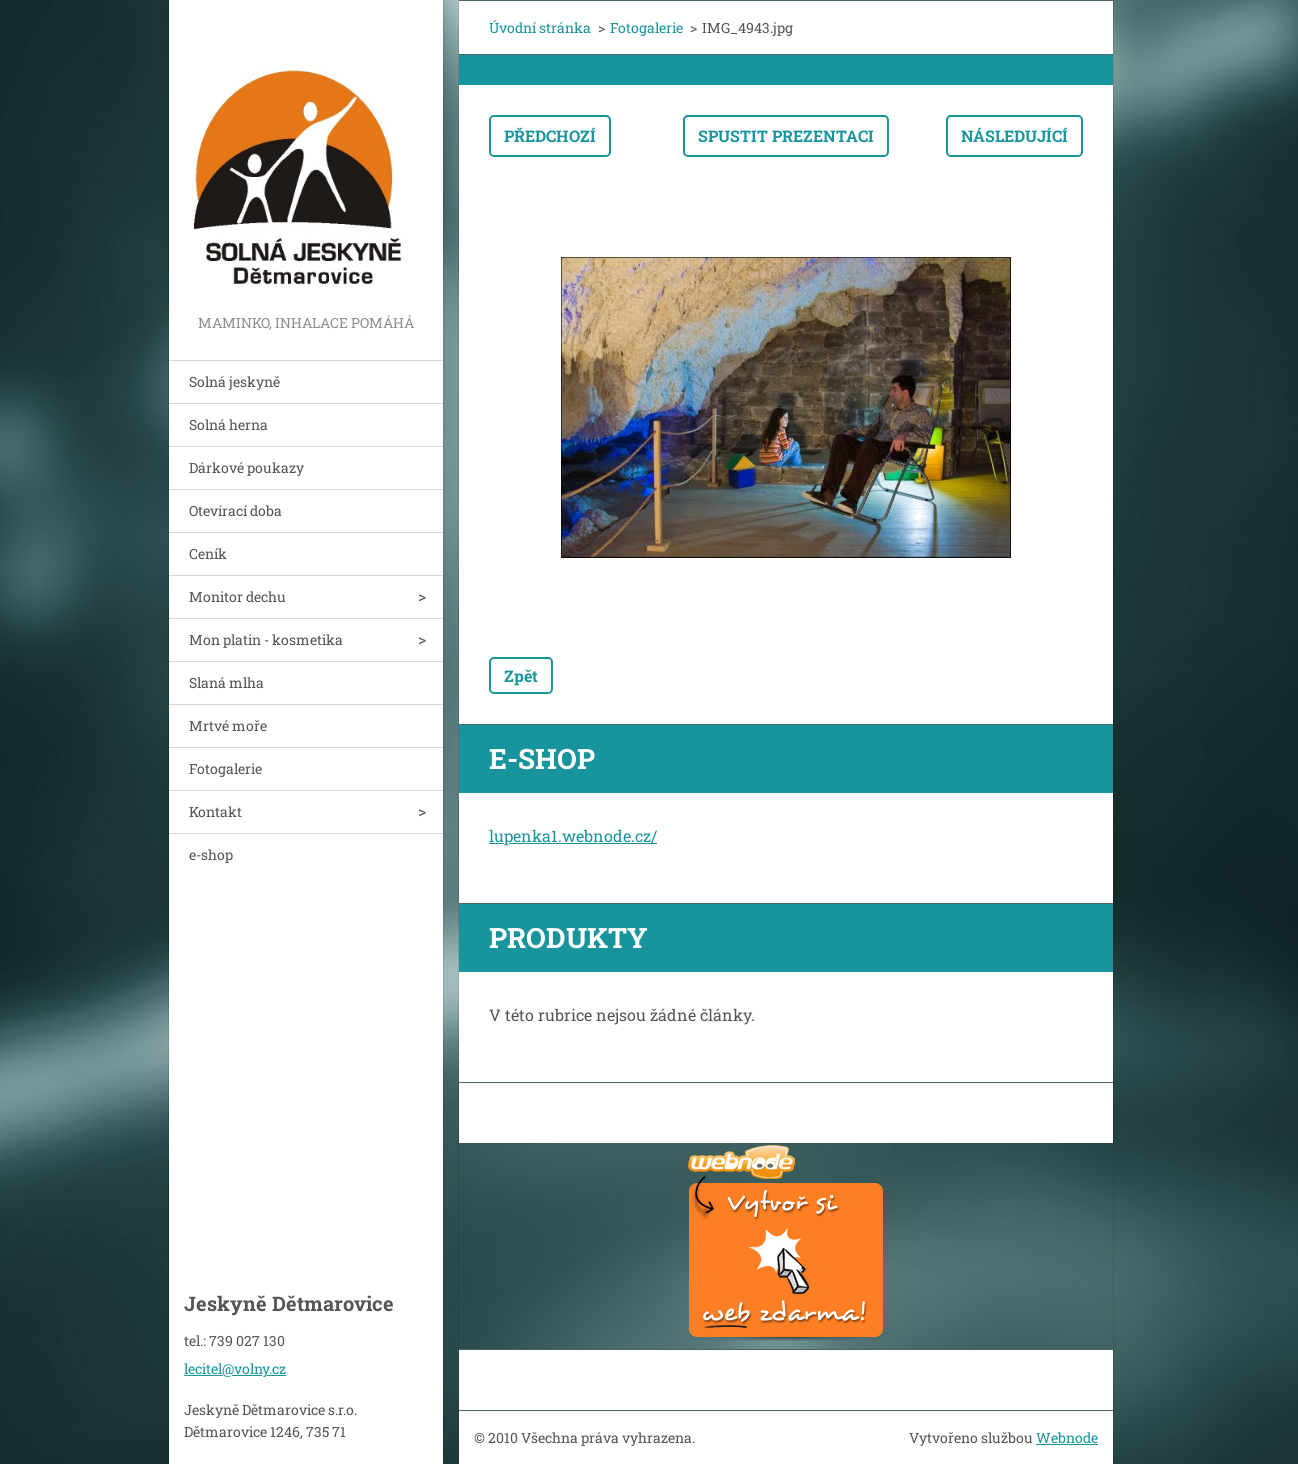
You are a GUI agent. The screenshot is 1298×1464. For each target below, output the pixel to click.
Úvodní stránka (540, 27)
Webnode (1067, 1437)
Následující (1014, 135)
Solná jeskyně (234, 381)
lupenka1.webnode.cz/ (573, 835)
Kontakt (215, 811)
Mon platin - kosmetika (266, 639)
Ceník (208, 553)
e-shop (211, 854)
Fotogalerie (225, 768)
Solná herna (228, 424)
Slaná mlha (226, 682)
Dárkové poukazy (246, 467)
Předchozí (550, 135)
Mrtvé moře (228, 725)
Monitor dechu (237, 596)
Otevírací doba (235, 510)
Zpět (521, 675)
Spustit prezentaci (786, 135)
